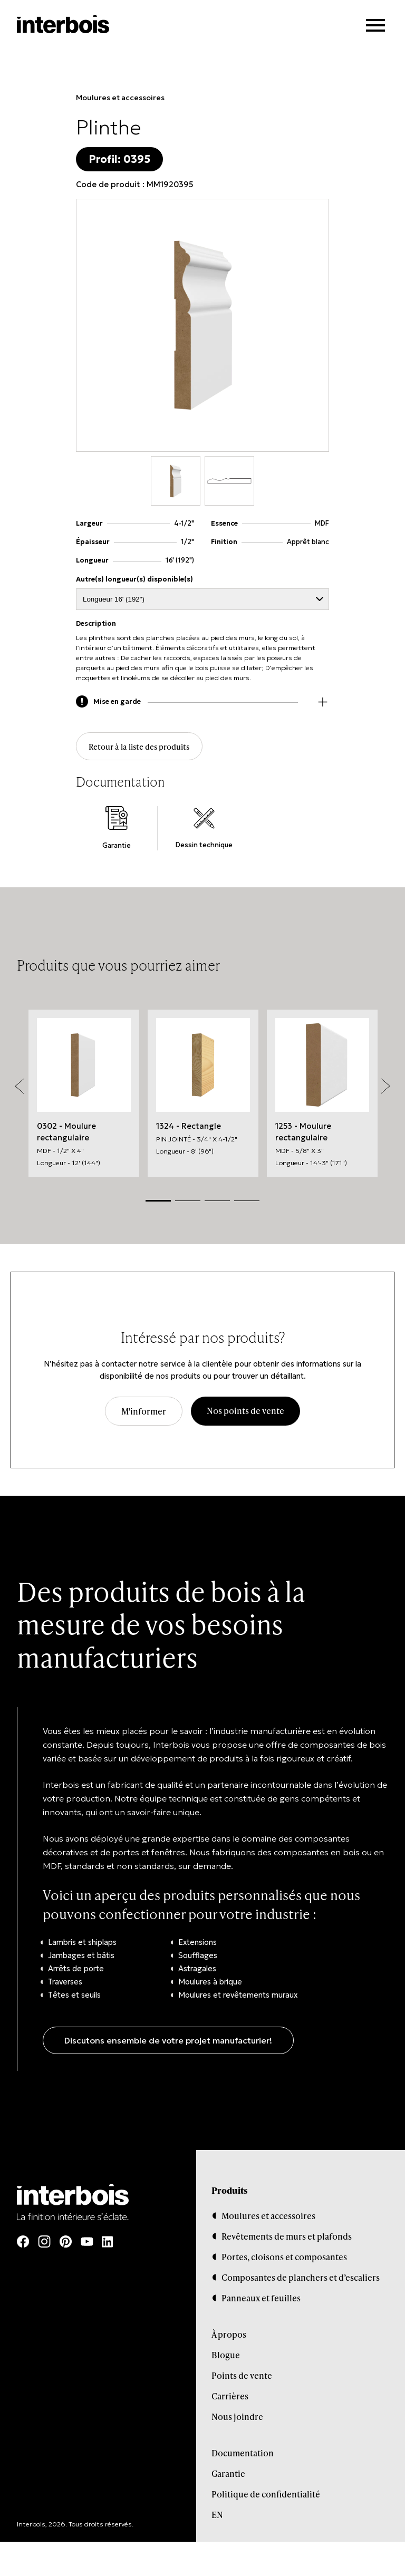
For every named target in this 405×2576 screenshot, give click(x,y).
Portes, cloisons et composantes (284, 2257)
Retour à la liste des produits (140, 746)
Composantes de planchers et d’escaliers (300, 2278)
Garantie (228, 2474)
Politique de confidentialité (265, 2494)
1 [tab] (158, 1200)
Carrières (229, 2396)
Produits (229, 2191)
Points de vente (241, 2376)
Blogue (225, 2355)
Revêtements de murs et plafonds (286, 2237)
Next (385, 1087)
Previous (19, 1087)
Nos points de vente (245, 1411)
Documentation (242, 2453)
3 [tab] (217, 1201)
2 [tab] (187, 1201)
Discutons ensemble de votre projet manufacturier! (168, 2041)
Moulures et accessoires (120, 97)
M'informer (143, 1412)
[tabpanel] (83, 1093)
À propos (228, 2335)
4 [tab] (246, 1201)
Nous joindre (237, 2417)
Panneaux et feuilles (261, 2298)
